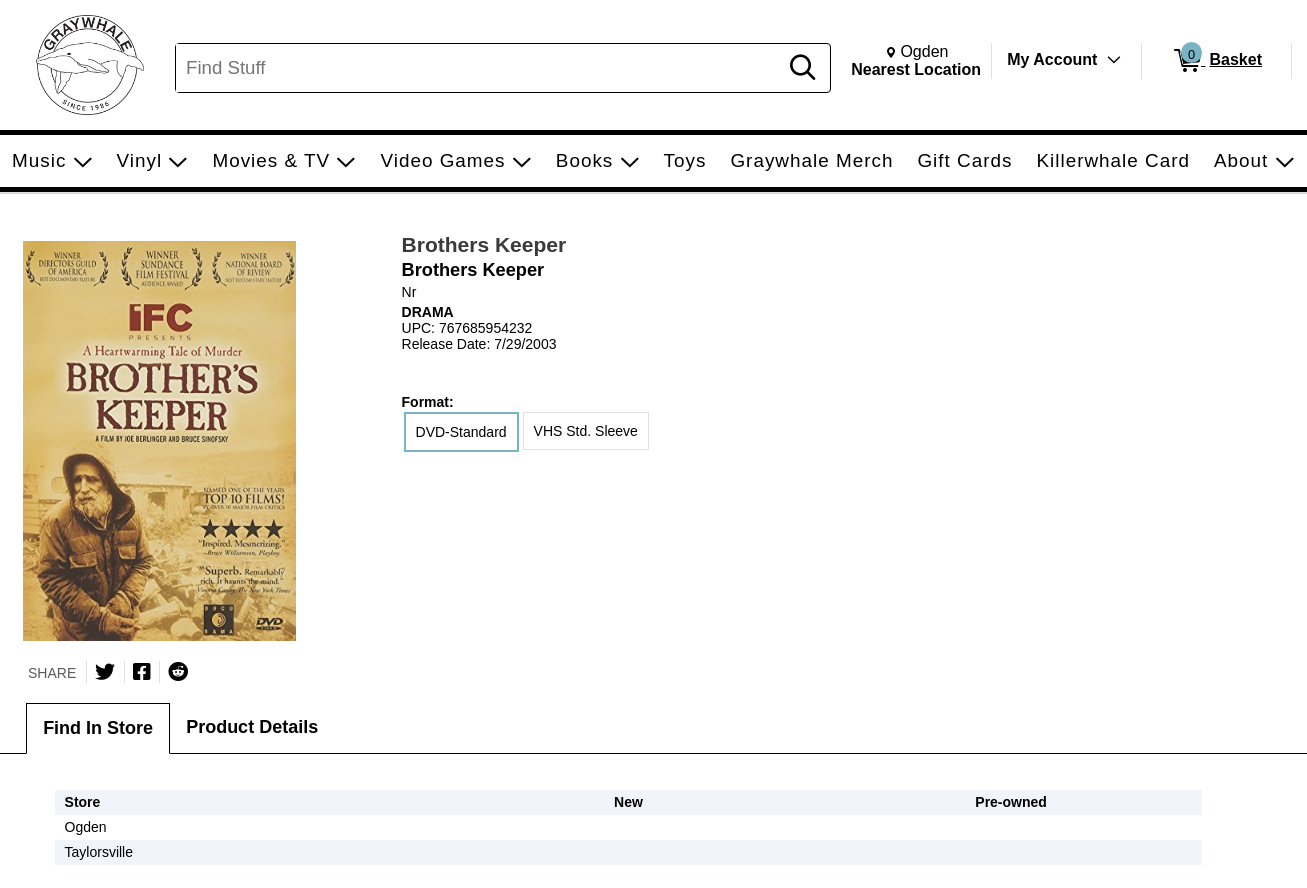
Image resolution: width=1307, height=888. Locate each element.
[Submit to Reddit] (178, 672)
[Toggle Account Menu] (1114, 60)
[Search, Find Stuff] (479, 68)
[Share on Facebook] (142, 672)
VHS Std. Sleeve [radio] (586, 431)
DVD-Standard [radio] (461, 432)
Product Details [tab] (252, 727)
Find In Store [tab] (98, 728)
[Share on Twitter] (105, 672)
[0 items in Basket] (1216, 61)
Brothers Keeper (484, 244)
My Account (1052, 59)
